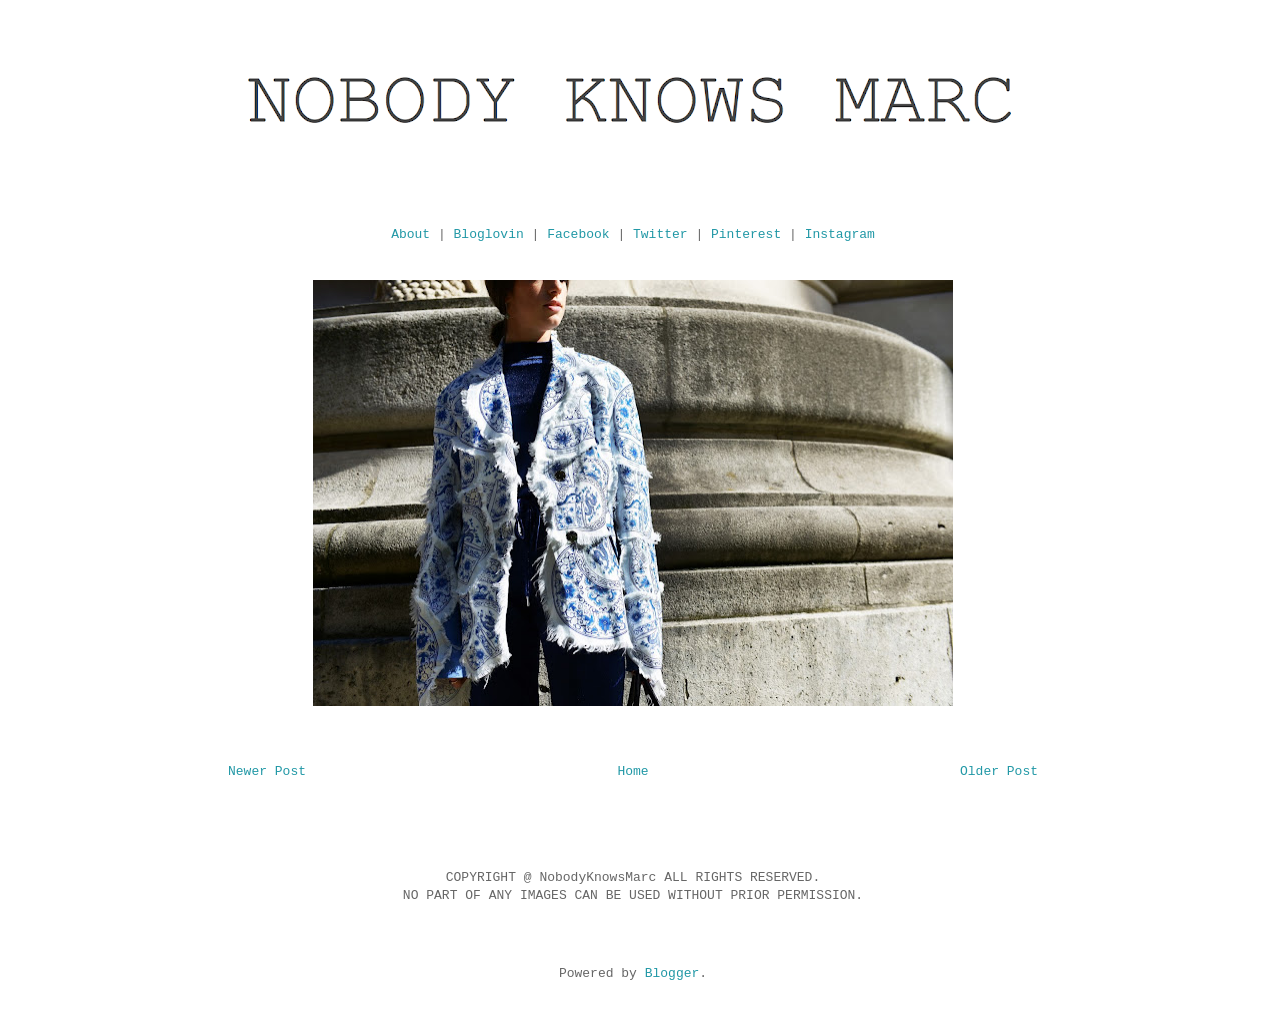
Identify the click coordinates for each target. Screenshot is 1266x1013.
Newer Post (267, 771)
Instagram (840, 234)
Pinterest (746, 234)
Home (632, 771)
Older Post (999, 771)
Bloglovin (489, 234)
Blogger (672, 973)
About (410, 234)
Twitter (660, 234)
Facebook (578, 234)
